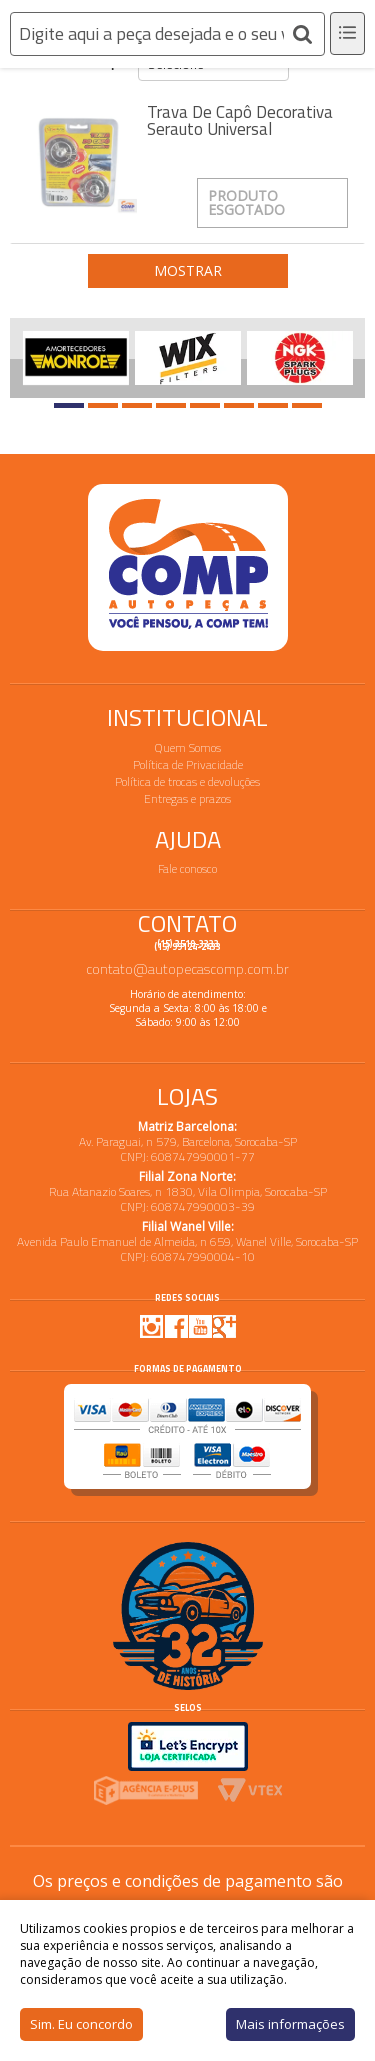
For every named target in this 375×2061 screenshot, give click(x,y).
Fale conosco (187, 868)
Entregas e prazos (187, 798)
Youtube (200, 1326)
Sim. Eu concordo (81, 2024)
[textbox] (167, 34)
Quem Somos (188, 747)
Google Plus (224, 1326)
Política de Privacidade (188, 764)
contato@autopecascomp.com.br (187, 968)
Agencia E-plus (145, 1790)
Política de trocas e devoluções (187, 781)
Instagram (152, 1326)
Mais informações (290, 2024)
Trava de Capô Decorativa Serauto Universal (240, 121)
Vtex (250, 1790)
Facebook (176, 1325)
